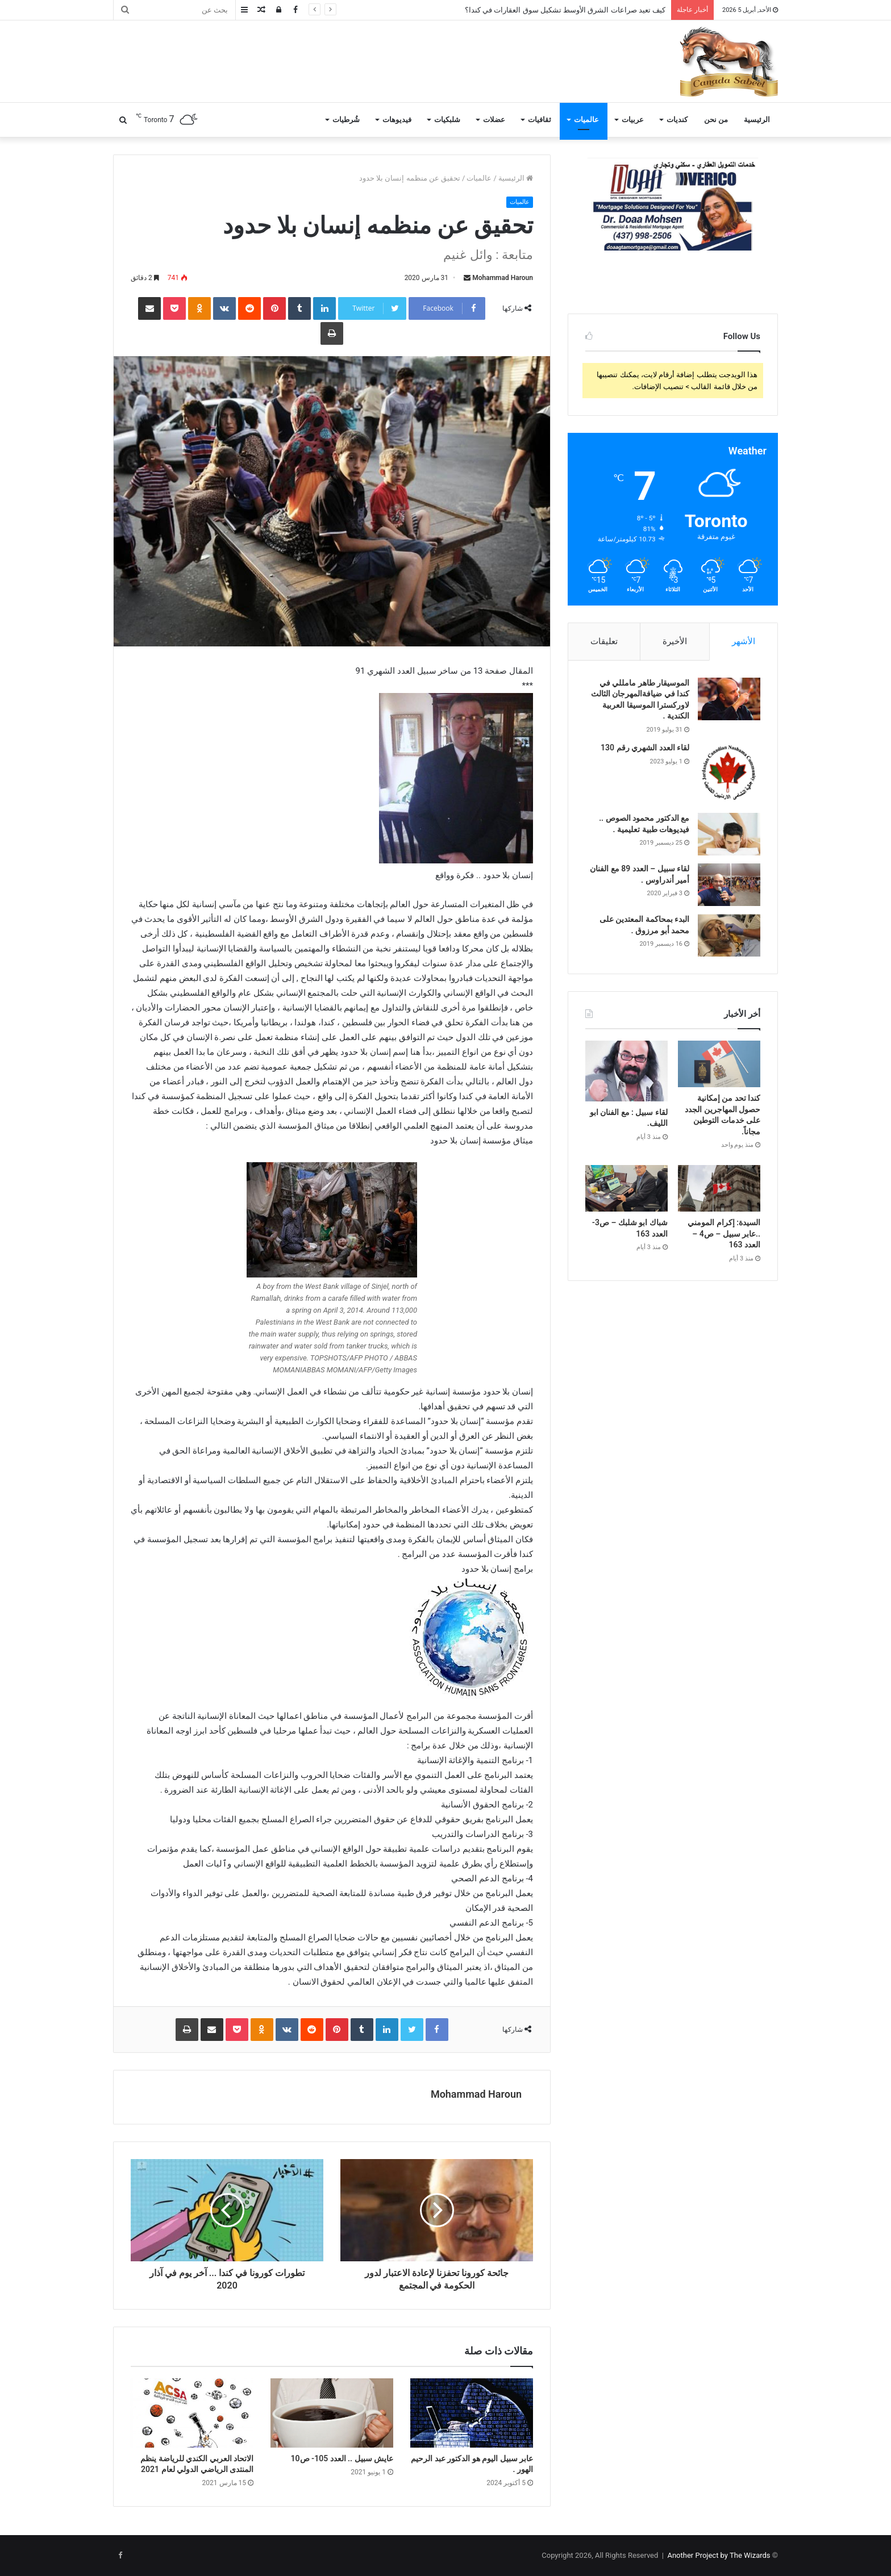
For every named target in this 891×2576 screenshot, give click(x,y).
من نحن (716, 119)
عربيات (633, 119)
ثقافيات (539, 119)
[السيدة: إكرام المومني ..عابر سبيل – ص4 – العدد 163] (719, 1188)
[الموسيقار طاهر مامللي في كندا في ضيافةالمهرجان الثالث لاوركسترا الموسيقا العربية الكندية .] (729, 699)
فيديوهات (396, 119)
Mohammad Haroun (502, 278)
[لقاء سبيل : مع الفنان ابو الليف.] (626, 1071)
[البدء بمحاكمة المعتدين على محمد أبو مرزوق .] (729, 935)
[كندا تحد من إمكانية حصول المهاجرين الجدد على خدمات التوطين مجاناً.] (719, 1064)
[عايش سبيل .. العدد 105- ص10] (331, 2413)
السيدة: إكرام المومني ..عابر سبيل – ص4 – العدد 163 (724, 1233)
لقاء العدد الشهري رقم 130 (645, 747)
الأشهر (743, 641)
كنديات (677, 119)
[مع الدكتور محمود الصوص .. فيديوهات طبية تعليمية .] (729, 834)
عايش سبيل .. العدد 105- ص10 (342, 2458)
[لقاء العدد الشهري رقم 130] (729, 773)
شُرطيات (346, 119)
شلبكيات (447, 119)
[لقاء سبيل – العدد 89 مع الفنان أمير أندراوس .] (729, 884)
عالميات (586, 119)
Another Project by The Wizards (718, 2555)
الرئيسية (757, 119)
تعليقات (604, 641)
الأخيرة (675, 641)
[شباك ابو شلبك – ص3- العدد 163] (626, 1188)
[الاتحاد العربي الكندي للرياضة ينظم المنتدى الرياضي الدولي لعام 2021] (192, 2413)
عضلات (494, 119)
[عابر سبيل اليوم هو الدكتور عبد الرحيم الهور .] (471, 2413)
